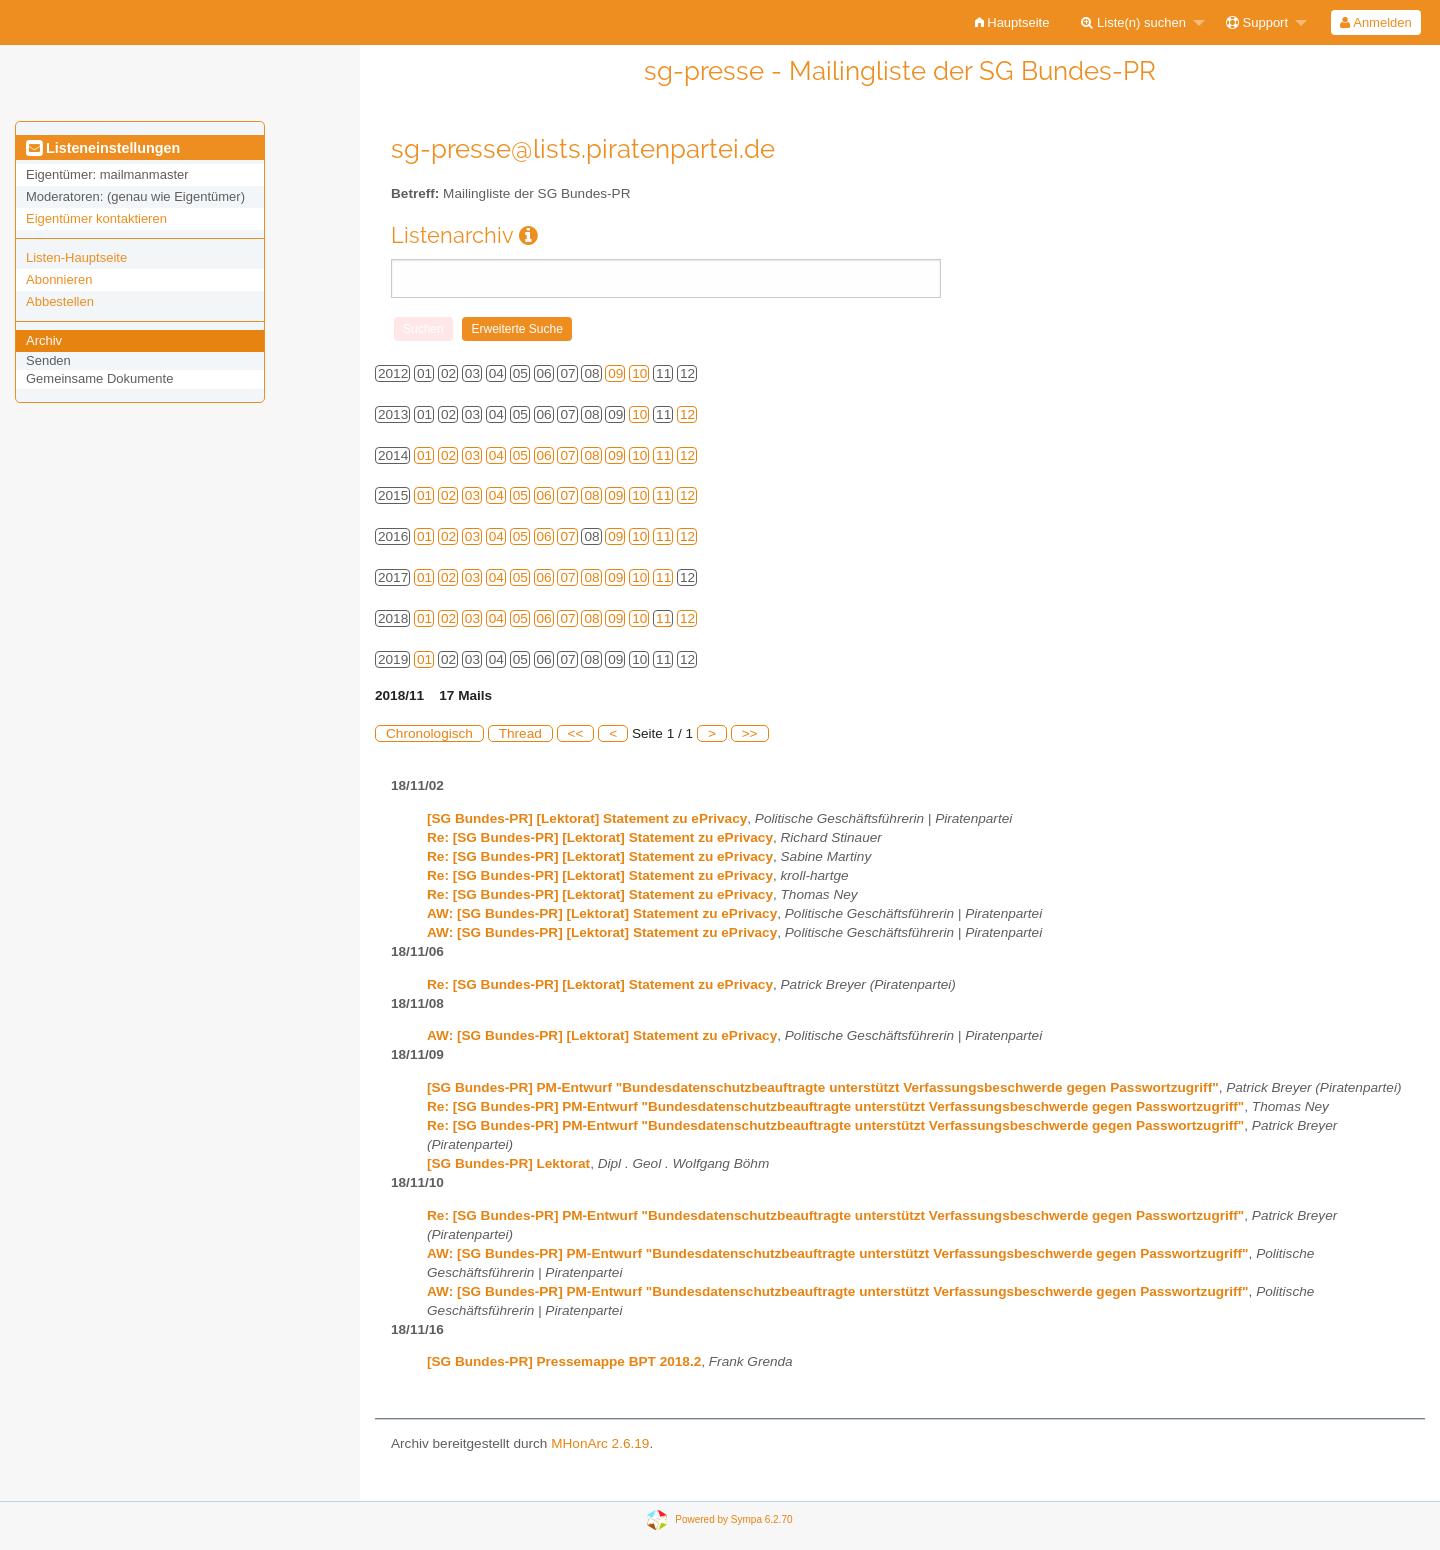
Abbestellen (60, 301)
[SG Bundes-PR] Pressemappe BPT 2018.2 (564, 1361)
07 (567, 455)
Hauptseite (1012, 22)
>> (750, 733)
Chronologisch (429, 733)
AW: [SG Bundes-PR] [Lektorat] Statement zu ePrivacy (602, 913)
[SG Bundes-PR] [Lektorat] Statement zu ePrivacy (587, 818)
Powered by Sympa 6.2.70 (733, 1518)
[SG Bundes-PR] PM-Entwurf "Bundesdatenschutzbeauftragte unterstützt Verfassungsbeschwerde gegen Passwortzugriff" (823, 1087)
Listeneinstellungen (103, 148)
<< (576, 733)
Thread (520, 733)
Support (1257, 22)
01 (424, 455)
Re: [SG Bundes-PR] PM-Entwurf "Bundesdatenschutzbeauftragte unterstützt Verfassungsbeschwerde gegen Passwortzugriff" (835, 1106)
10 (639, 373)
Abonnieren (59, 279)
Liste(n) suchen (1133, 22)
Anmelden (1375, 22)
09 (615, 373)
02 (448, 455)
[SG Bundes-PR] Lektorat (508, 1163)
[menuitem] (1012, 22)
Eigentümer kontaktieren (96, 218)
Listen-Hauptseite (76, 257)
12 (687, 414)
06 (544, 455)
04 (496, 455)
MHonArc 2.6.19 (600, 1443)
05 (520, 455)
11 (663, 455)
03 (472, 455)
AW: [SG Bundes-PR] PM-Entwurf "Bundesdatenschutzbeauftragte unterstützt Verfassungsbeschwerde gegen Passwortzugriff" (838, 1253)
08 (591, 455)
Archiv (44, 340)
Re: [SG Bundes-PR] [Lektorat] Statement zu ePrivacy (600, 837)
